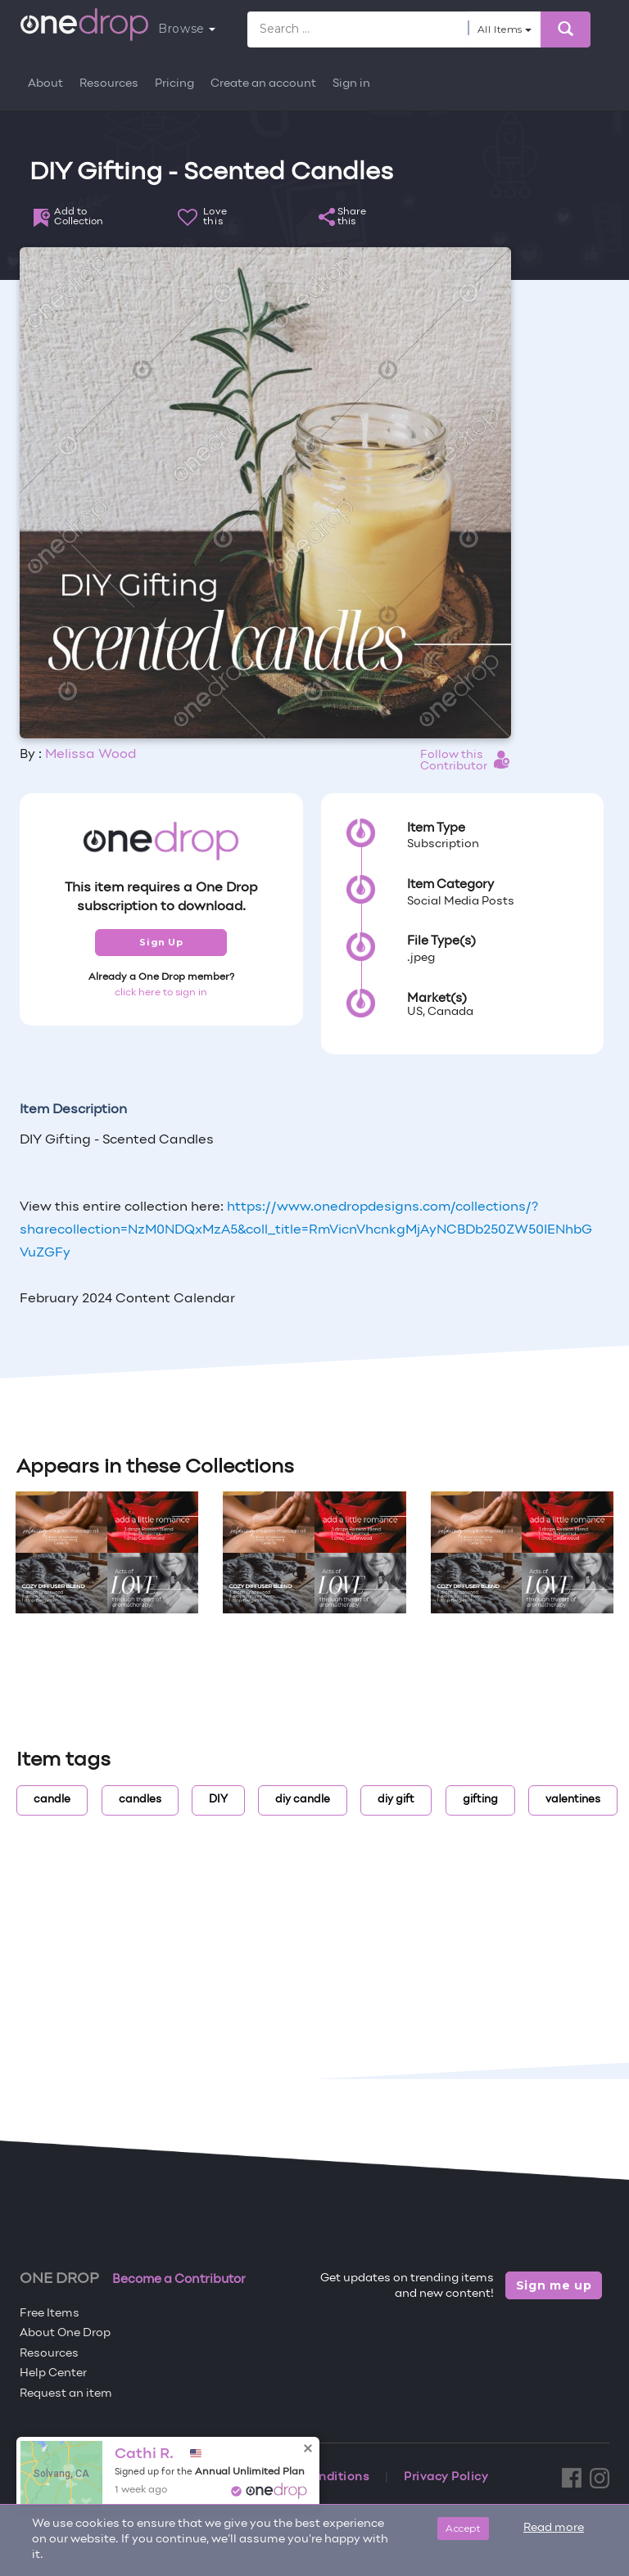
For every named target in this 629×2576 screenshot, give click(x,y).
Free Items (49, 2313)
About (45, 84)
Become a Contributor (179, 2279)
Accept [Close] (463, 2528)
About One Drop (65, 2333)
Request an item (66, 2394)
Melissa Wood (90, 754)
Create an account (263, 84)
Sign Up (161, 942)
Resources (108, 84)
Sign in (351, 84)
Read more (553, 2528)
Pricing (174, 84)
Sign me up (554, 2285)
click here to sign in (161, 993)
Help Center (53, 2373)
